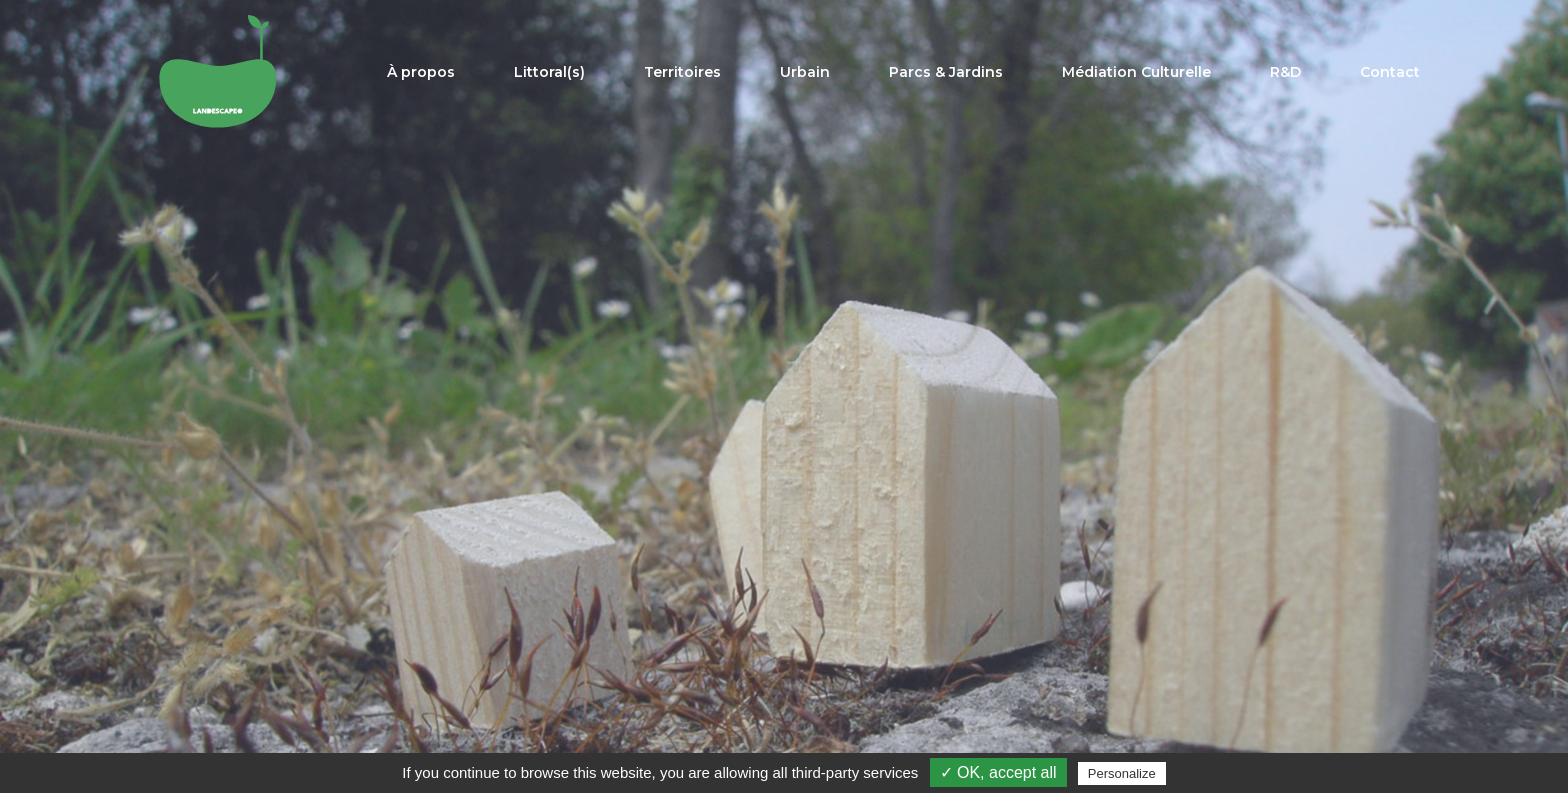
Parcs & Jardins (946, 72)
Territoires (682, 72)
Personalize (1122, 773)
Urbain (805, 72)
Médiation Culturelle (1136, 72)
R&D (1285, 72)
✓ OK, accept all (998, 772)
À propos (421, 72)
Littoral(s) (549, 72)
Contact (1390, 72)
